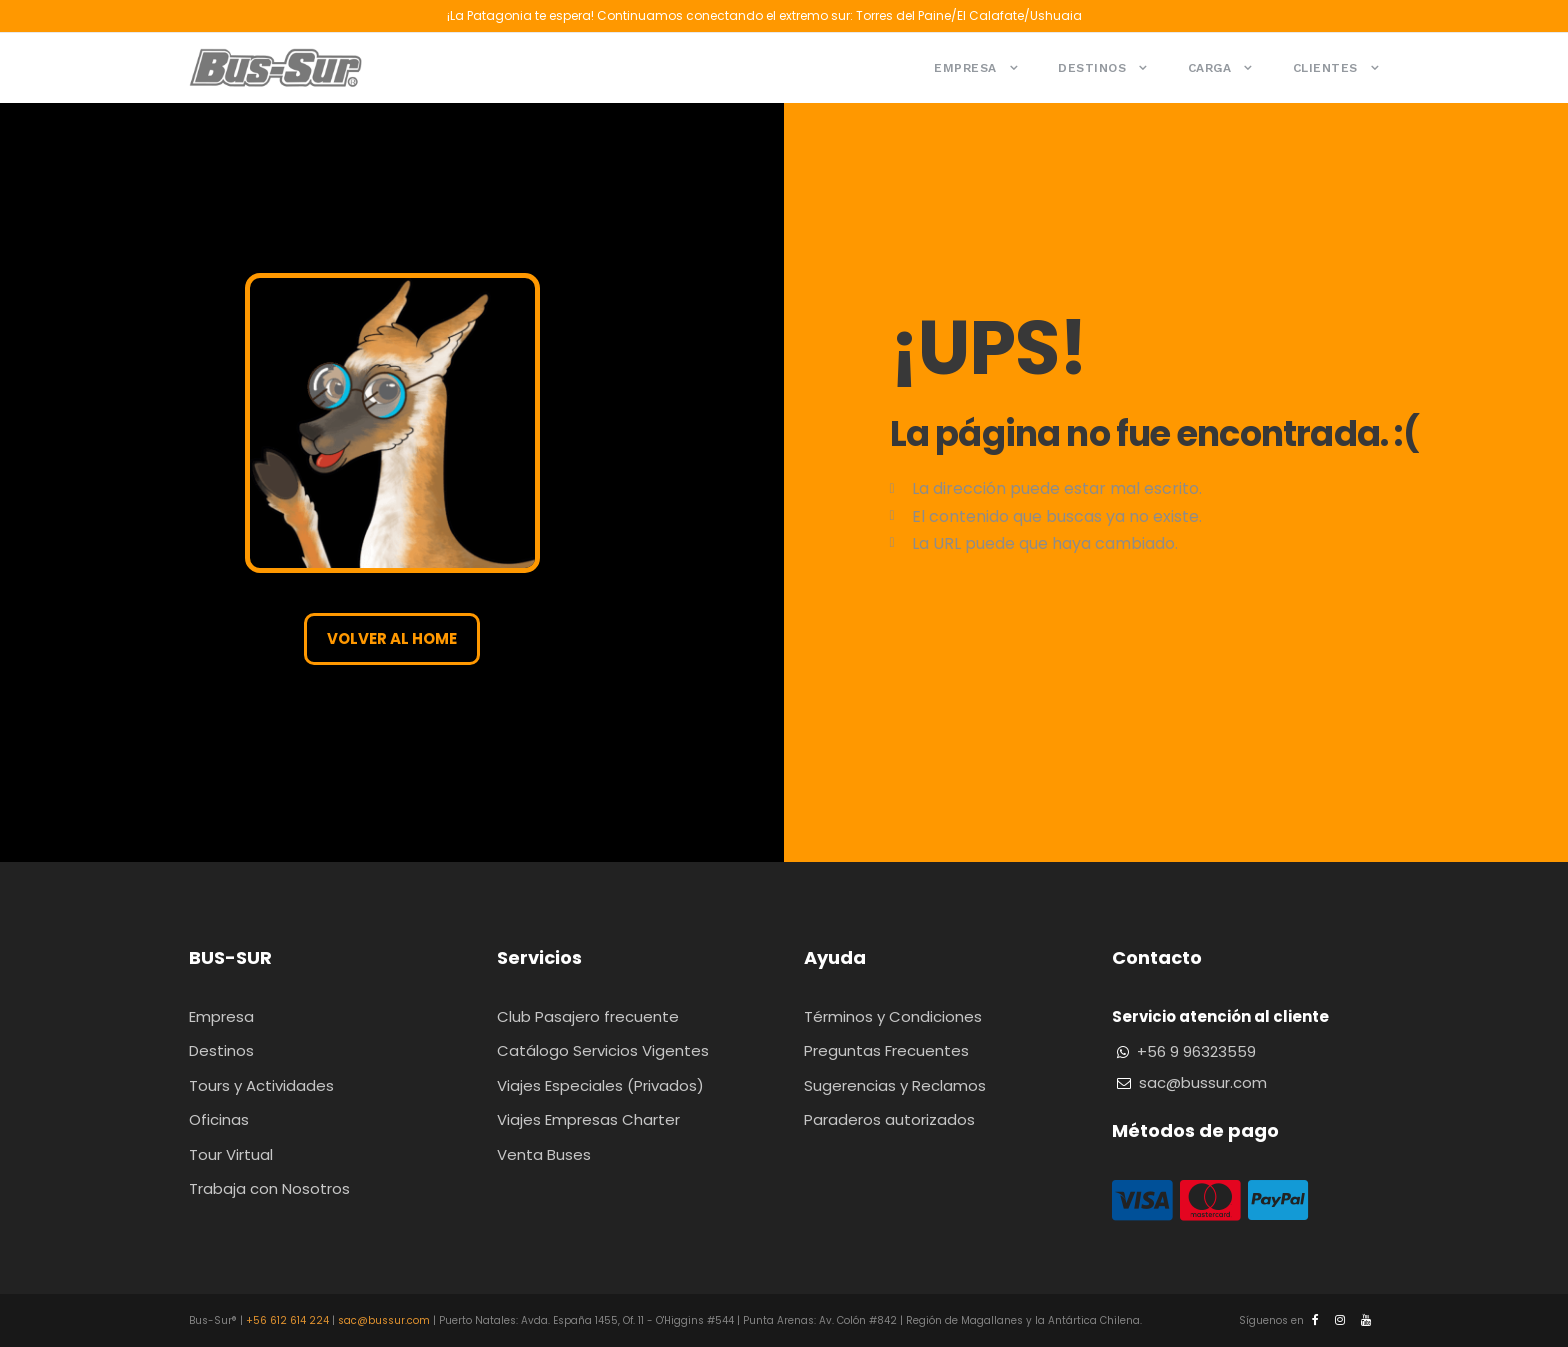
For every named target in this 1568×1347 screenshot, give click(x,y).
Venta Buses (544, 1154)
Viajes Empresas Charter (588, 1119)
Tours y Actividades (261, 1085)
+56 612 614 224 (287, 1320)
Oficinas (219, 1119)
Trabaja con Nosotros (269, 1188)
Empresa (965, 68)
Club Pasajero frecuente (588, 1016)
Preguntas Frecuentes (886, 1050)
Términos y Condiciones (893, 1016)
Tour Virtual (231, 1154)
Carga (1210, 68)
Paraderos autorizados (889, 1119)
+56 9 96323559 (1196, 1051)
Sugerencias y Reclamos (895, 1085)
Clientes (1325, 68)
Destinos (1092, 68)
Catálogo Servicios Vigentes (603, 1050)
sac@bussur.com (1203, 1082)
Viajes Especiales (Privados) (600, 1085)
